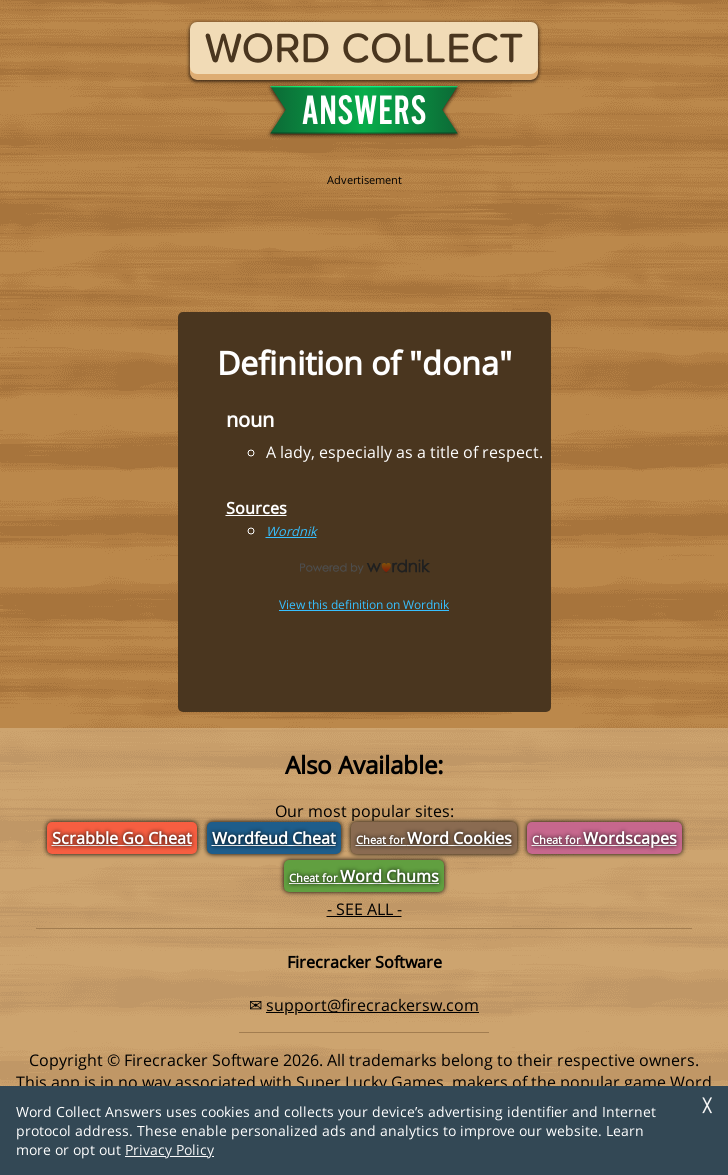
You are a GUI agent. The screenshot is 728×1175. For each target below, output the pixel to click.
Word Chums (364, 876)
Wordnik (291, 531)
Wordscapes (604, 838)
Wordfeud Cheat (274, 838)
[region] (364, 232)
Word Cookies (434, 838)
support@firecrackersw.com (372, 1005)
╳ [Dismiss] (707, 1105)
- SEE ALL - (364, 909)
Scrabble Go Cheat (122, 838)
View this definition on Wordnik (364, 604)
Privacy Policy (169, 1149)
